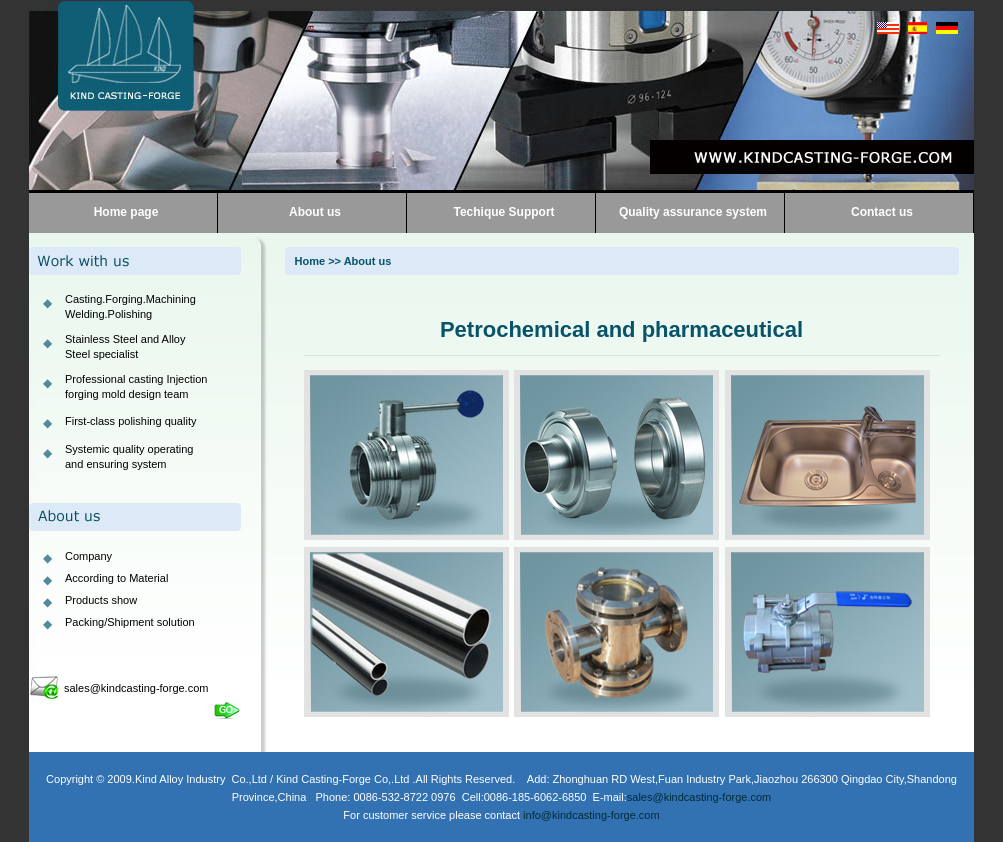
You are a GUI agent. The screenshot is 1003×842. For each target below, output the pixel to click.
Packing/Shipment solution (130, 622)
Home (310, 261)
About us (315, 212)
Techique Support (503, 212)
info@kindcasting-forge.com (591, 815)
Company (88, 556)
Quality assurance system (693, 212)
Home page (126, 212)
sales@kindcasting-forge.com (136, 688)
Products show (101, 600)
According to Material (116, 578)
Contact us (882, 212)
